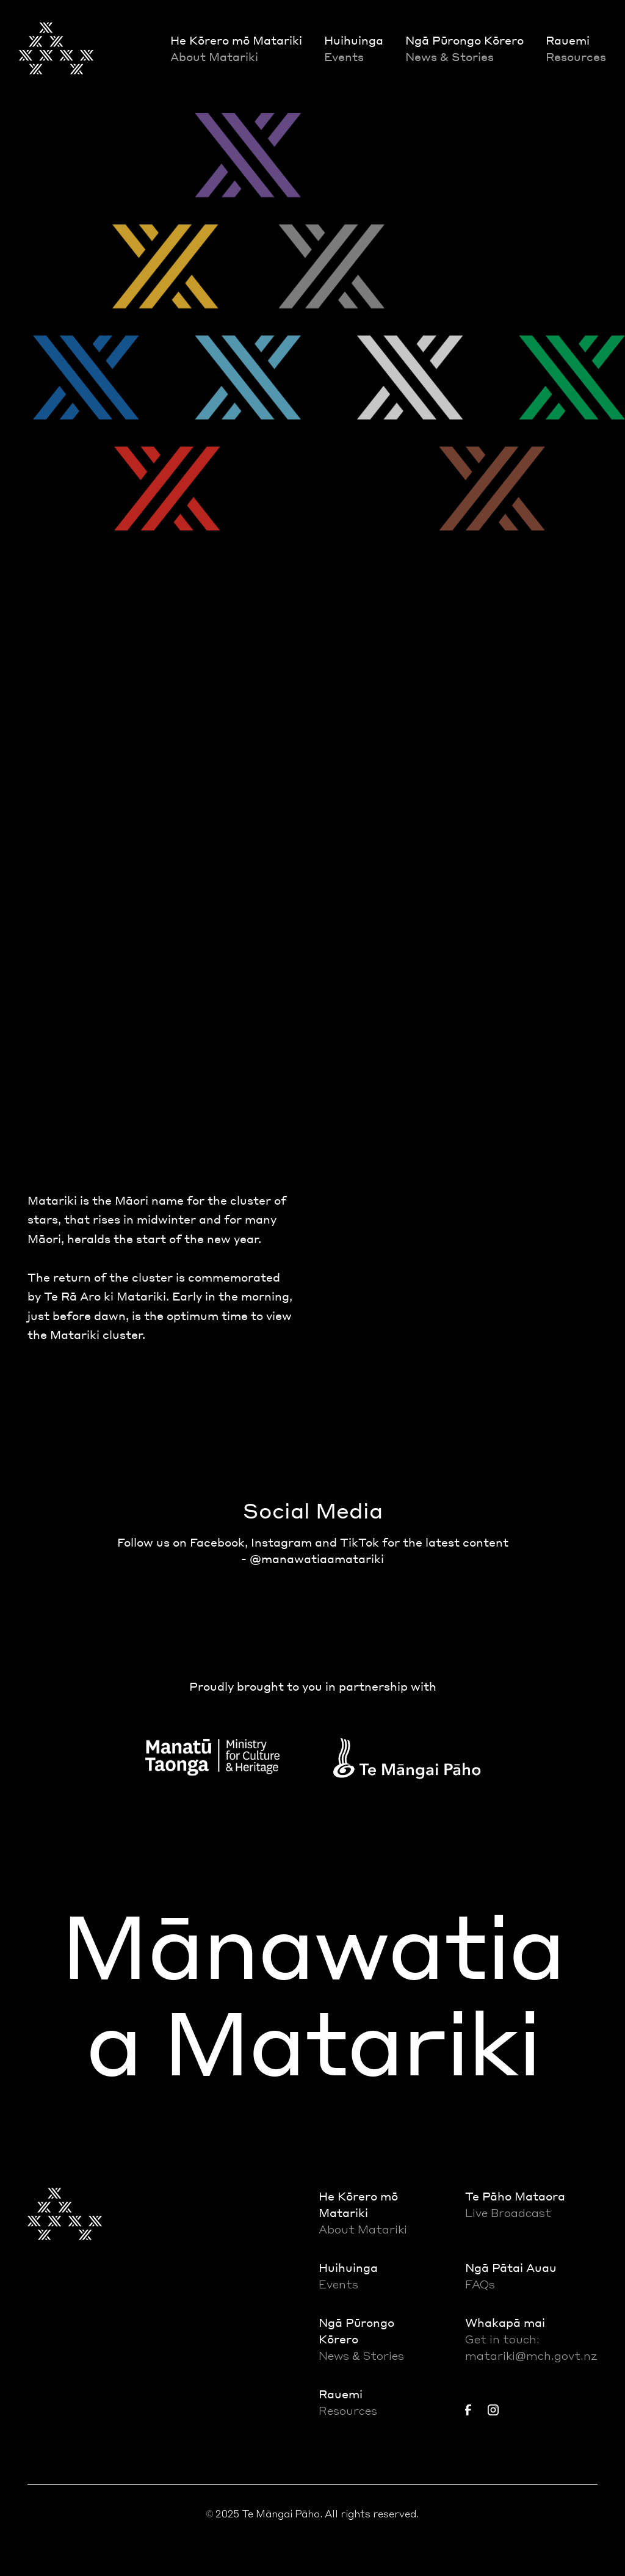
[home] (56, 48)
